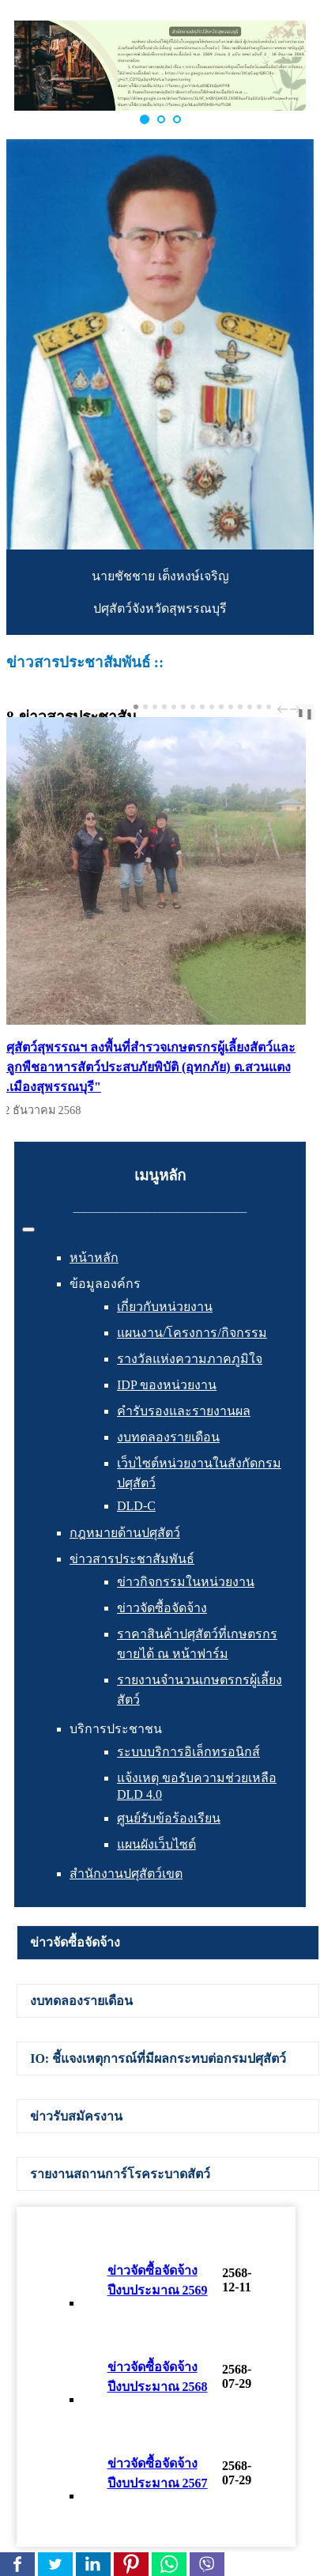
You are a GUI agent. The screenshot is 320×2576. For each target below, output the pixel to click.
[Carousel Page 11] (230, 706)
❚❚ (305, 714)
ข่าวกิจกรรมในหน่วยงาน (185, 1581)
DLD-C (136, 1506)
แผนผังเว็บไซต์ (156, 1844)
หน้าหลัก (94, 1257)
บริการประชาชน (116, 1729)
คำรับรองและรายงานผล (183, 1411)
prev (284, 709)
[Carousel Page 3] (154, 706)
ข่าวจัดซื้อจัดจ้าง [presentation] (75, 1942)
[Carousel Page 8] (202, 706)
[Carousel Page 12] (240, 706)
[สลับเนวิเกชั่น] (28, 1229)
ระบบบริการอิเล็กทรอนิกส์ (188, 1751)
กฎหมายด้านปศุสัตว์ (125, 1532)
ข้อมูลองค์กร (105, 1283)
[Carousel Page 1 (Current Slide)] (136, 706)
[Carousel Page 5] (173, 706)
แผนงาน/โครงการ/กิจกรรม (192, 1332)
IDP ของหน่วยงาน (166, 1385)
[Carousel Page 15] (268, 706)
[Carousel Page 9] (211, 706)
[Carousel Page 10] (221, 706)
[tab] (168, 1942)
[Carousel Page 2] (145, 706)
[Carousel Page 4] (164, 706)
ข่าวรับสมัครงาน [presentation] (76, 2116)
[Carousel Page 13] (249, 706)
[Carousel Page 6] (183, 706)
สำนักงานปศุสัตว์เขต (126, 1873)
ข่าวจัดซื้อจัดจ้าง (162, 1608)
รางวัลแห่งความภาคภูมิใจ (189, 1358)
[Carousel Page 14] (259, 706)
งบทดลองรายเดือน (168, 1437)
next (297, 709)
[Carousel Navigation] (286, 709)
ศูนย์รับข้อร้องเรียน (168, 1818)
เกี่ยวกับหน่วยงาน (165, 1306)
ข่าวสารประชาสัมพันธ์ (132, 1559)
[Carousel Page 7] (192, 706)
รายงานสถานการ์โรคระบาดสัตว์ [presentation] (120, 2174)
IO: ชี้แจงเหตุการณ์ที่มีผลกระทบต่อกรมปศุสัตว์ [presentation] (158, 2058)
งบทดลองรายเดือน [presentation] (81, 2001)
